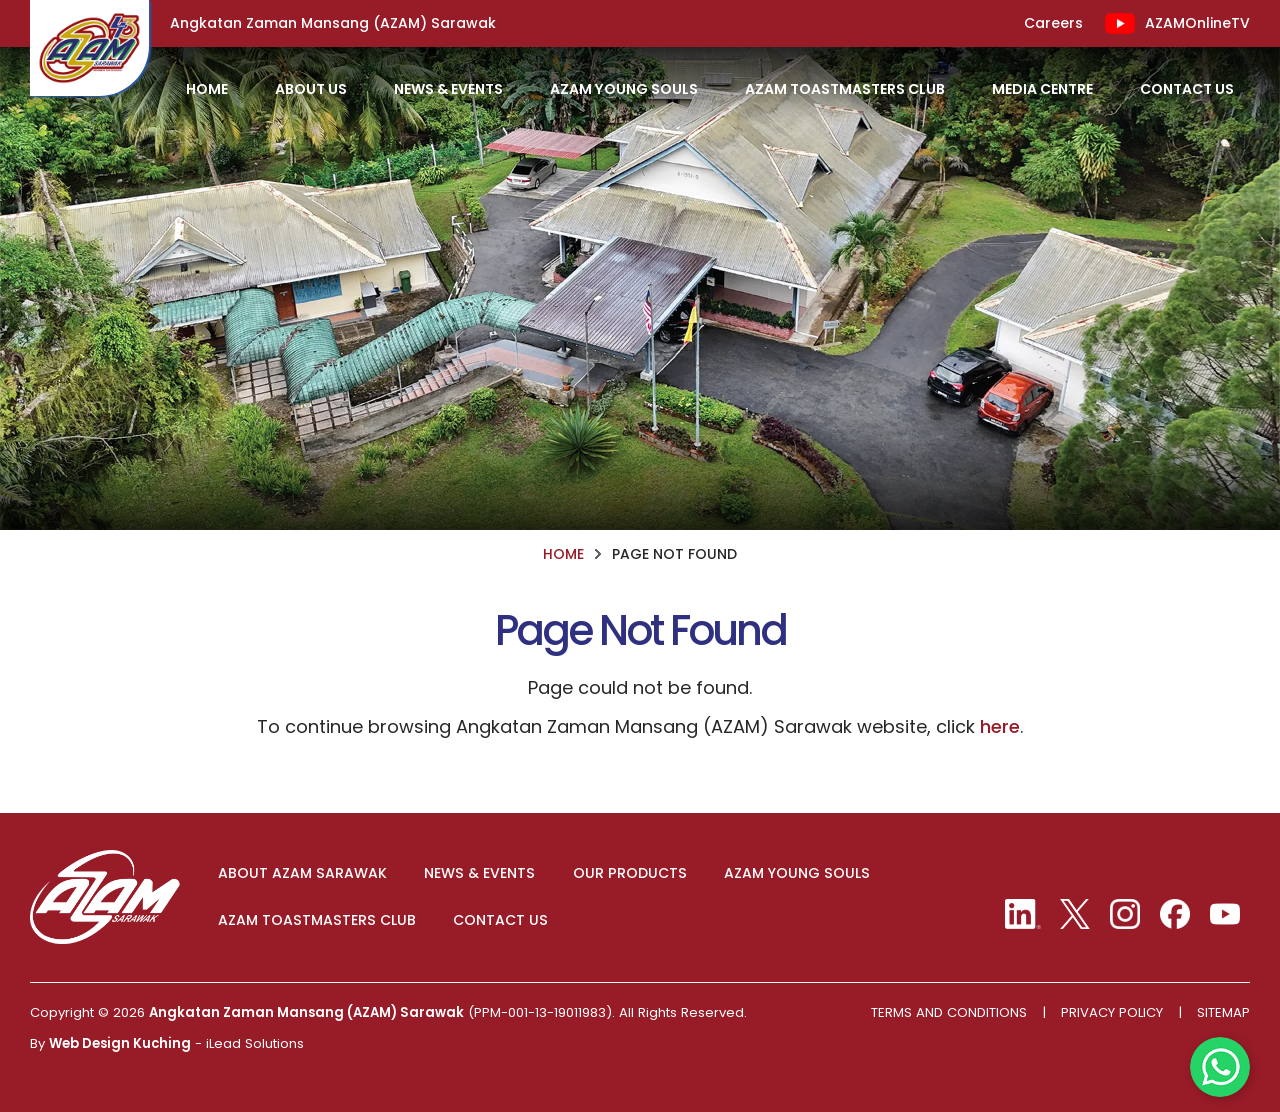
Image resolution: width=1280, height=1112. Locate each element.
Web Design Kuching (120, 1043)
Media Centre (1042, 89)
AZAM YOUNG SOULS (797, 873)
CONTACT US (500, 920)
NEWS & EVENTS (479, 873)
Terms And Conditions (949, 1013)
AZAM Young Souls (624, 89)
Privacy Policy (1112, 1013)
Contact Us (1187, 89)
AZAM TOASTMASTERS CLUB (317, 920)
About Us (311, 89)
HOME (207, 89)
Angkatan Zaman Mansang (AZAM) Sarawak (306, 1012)
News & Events (448, 89)
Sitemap (1223, 1013)
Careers (1053, 23)
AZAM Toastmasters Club (845, 89)
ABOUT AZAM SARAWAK (302, 873)
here (1000, 726)
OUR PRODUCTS (630, 873)
